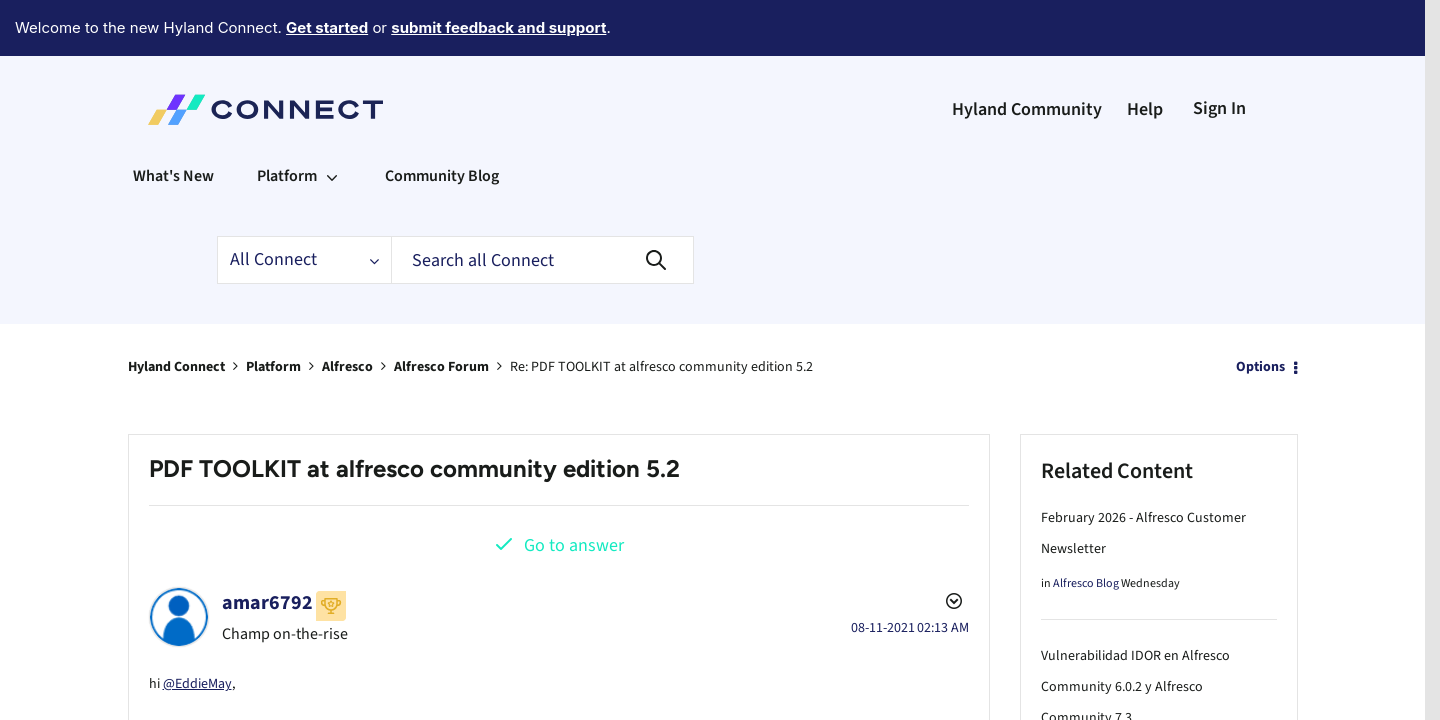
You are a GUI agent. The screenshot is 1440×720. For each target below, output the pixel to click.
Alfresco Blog (1086, 528)
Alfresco (347, 312)
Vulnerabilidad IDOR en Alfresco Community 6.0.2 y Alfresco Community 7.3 (1135, 632)
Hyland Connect (176, 312)
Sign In (1219, 53)
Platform (273, 312)
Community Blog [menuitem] (442, 121)
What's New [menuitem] (173, 121)
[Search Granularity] (304, 205)
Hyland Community (1027, 54)
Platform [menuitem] (287, 121)
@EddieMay (197, 625)
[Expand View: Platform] (332, 121)
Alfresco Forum (441, 312)
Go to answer (574, 490)
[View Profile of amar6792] (267, 548)
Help (1145, 54)
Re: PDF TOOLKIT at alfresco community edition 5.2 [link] (661, 312)
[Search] (542, 205)
